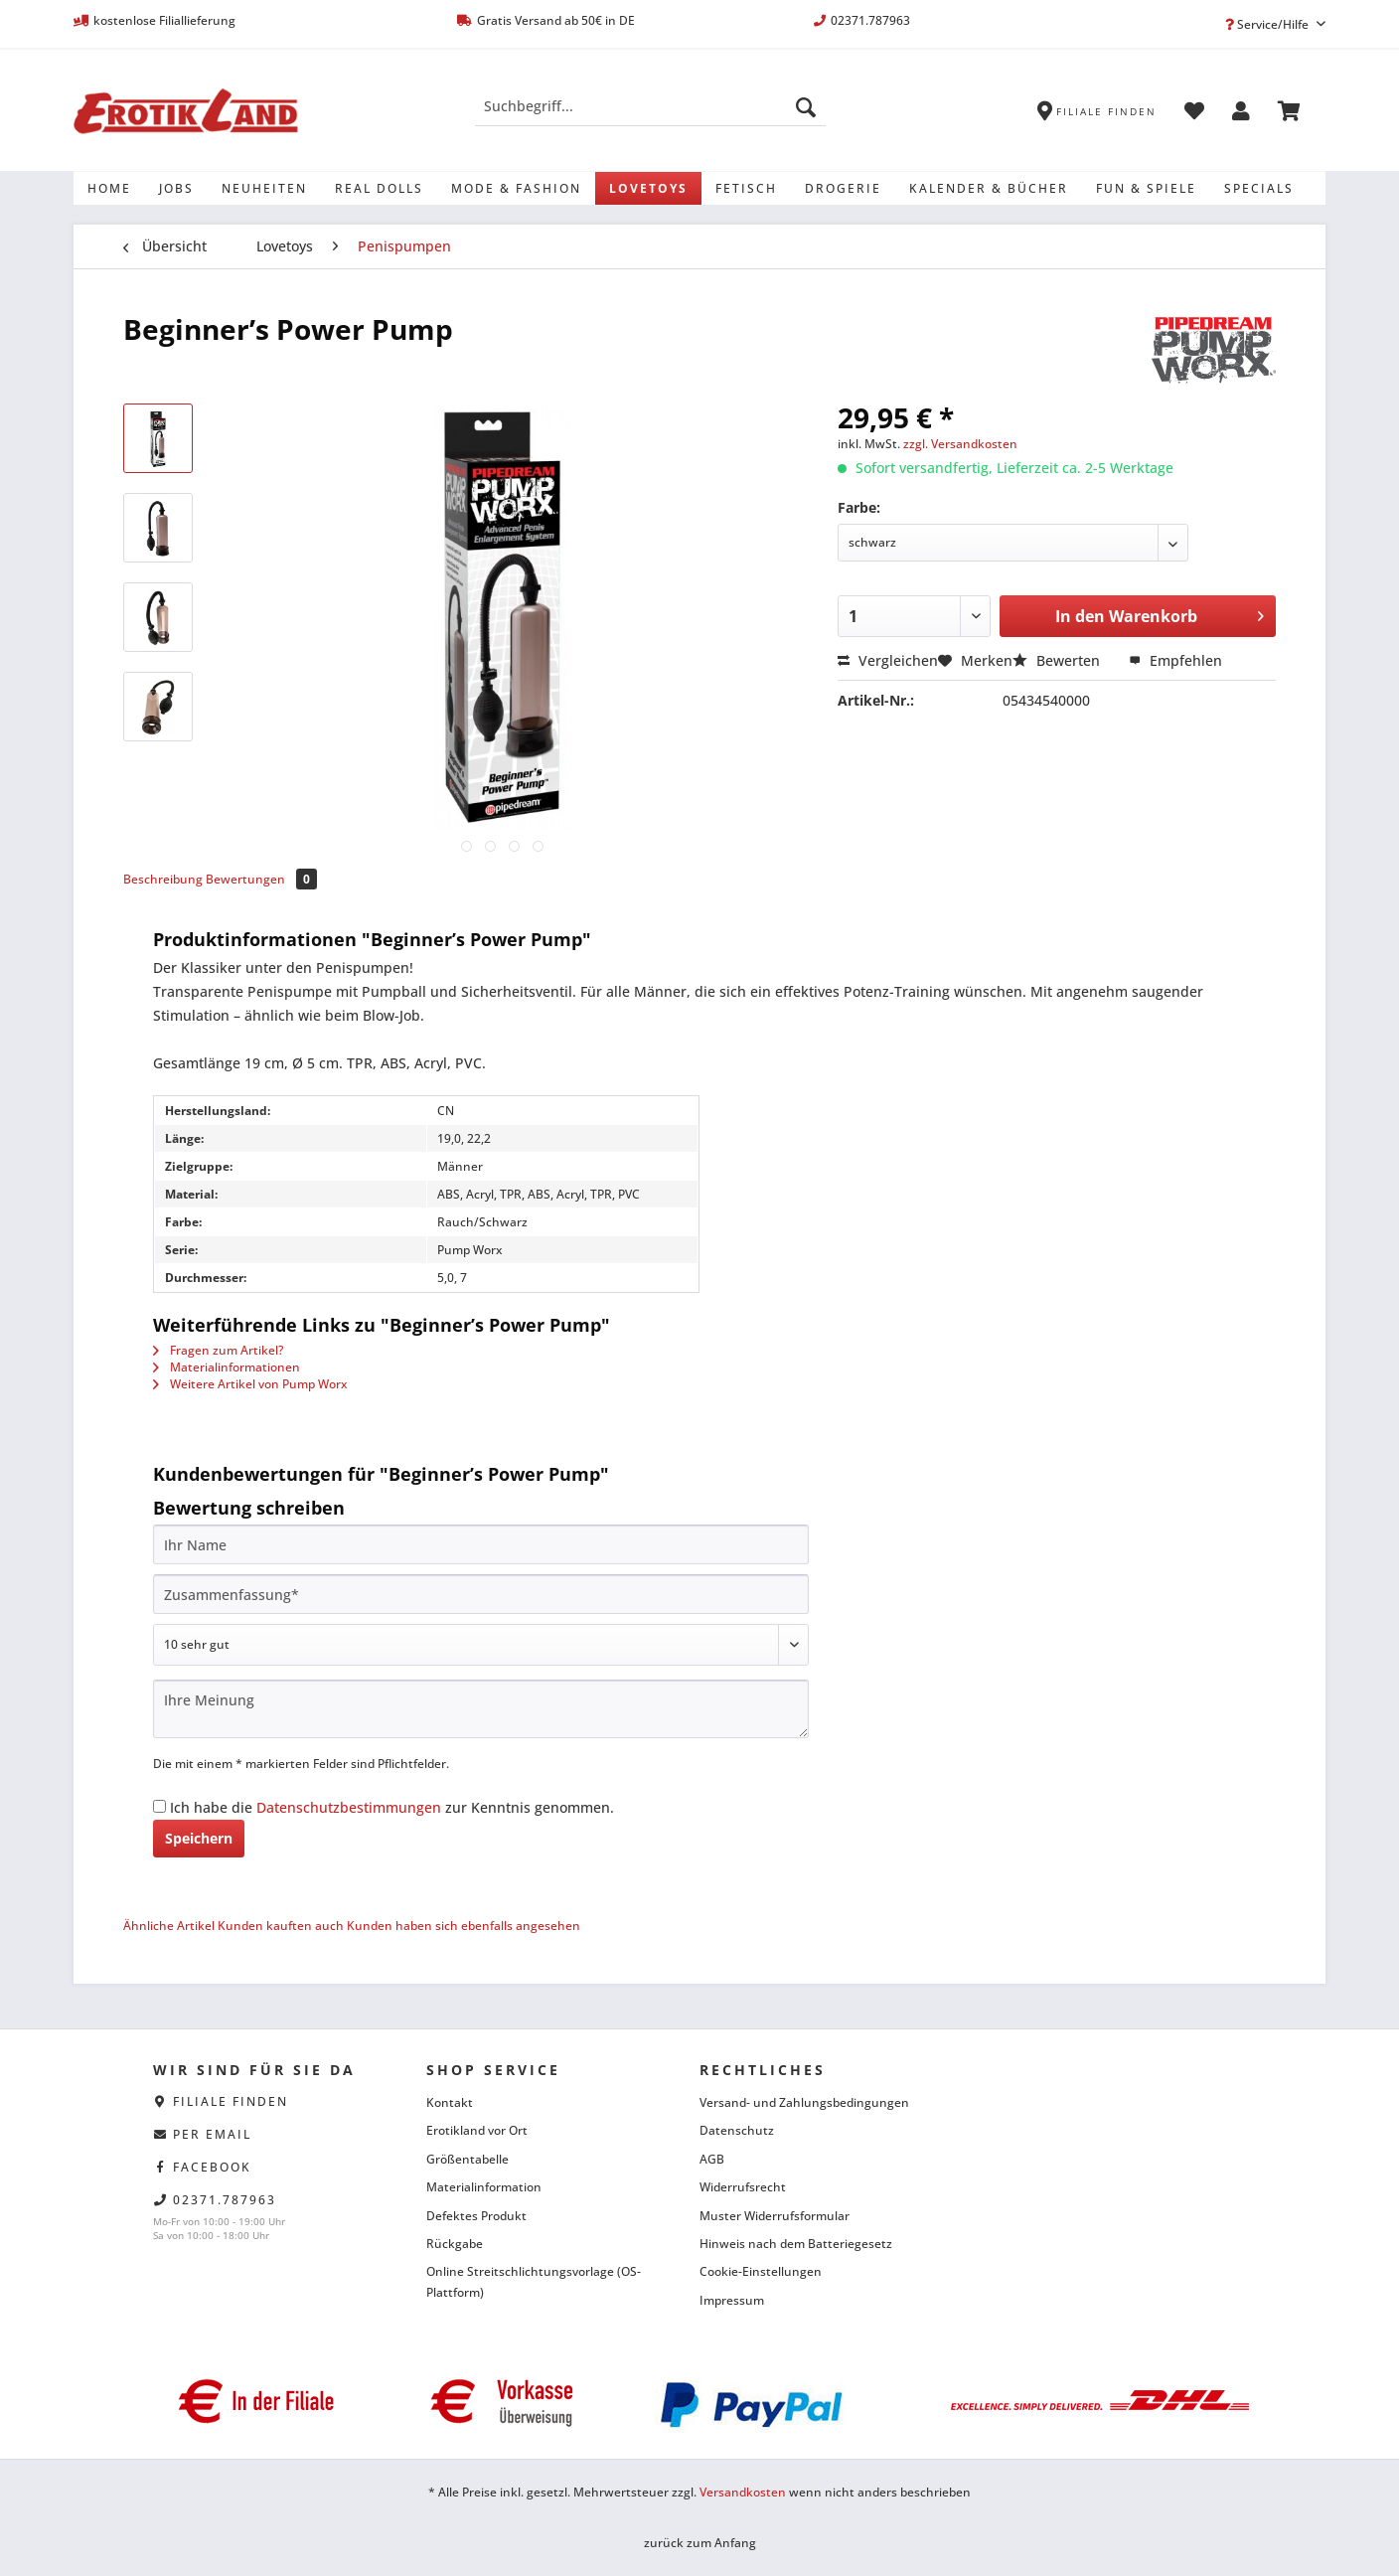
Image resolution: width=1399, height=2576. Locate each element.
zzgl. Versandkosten (960, 443)
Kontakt (449, 2102)
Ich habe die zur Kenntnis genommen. (392, 1807)
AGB (712, 2159)
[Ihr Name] (481, 1544)
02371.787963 (224, 2199)
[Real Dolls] (379, 188)
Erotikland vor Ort (477, 2130)
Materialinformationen (226, 1367)
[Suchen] (806, 106)
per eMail (212, 2134)
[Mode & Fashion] (516, 188)
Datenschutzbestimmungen (348, 1807)
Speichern (199, 1838)
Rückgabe (454, 2243)
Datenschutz (737, 2130)
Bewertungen (261, 879)
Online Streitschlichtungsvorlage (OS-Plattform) (533, 2281)
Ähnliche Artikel (169, 1925)
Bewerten (1058, 660)
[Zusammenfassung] (481, 1594)
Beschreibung (163, 879)
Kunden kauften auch (281, 1925)
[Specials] (1259, 188)
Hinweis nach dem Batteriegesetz (796, 2243)
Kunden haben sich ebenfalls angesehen (463, 1925)
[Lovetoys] (648, 188)
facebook (212, 2167)
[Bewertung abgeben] (481, 1645)
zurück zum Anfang (700, 2542)
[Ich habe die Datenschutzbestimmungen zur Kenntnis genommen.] (159, 1806)
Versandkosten (743, 2492)
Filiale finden (230, 2101)
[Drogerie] (843, 188)
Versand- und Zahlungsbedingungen (804, 2102)
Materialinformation (484, 2186)
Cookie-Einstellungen (761, 2271)
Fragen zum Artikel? (218, 1350)
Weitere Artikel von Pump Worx (250, 1383)
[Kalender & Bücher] (988, 188)
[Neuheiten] (264, 188)
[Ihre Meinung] (481, 1709)
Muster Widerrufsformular (775, 2215)
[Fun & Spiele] (1146, 188)
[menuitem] (650, 115)
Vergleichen (888, 660)
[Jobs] (176, 188)
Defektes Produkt (476, 2215)
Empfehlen (1175, 660)
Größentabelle (467, 2159)
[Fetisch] (746, 188)
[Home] (109, 188)
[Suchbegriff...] (650, 106)
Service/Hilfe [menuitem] (1268, 24)
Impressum (732, 2300)
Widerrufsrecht (743, 2186)
